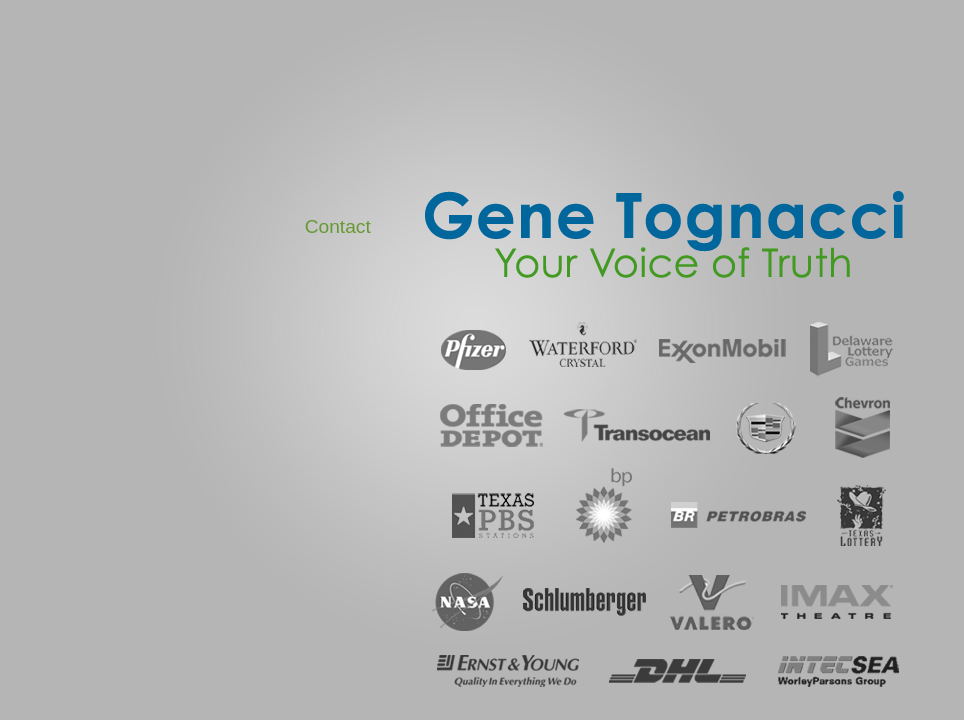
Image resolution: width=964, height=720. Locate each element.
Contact (338, 226)
